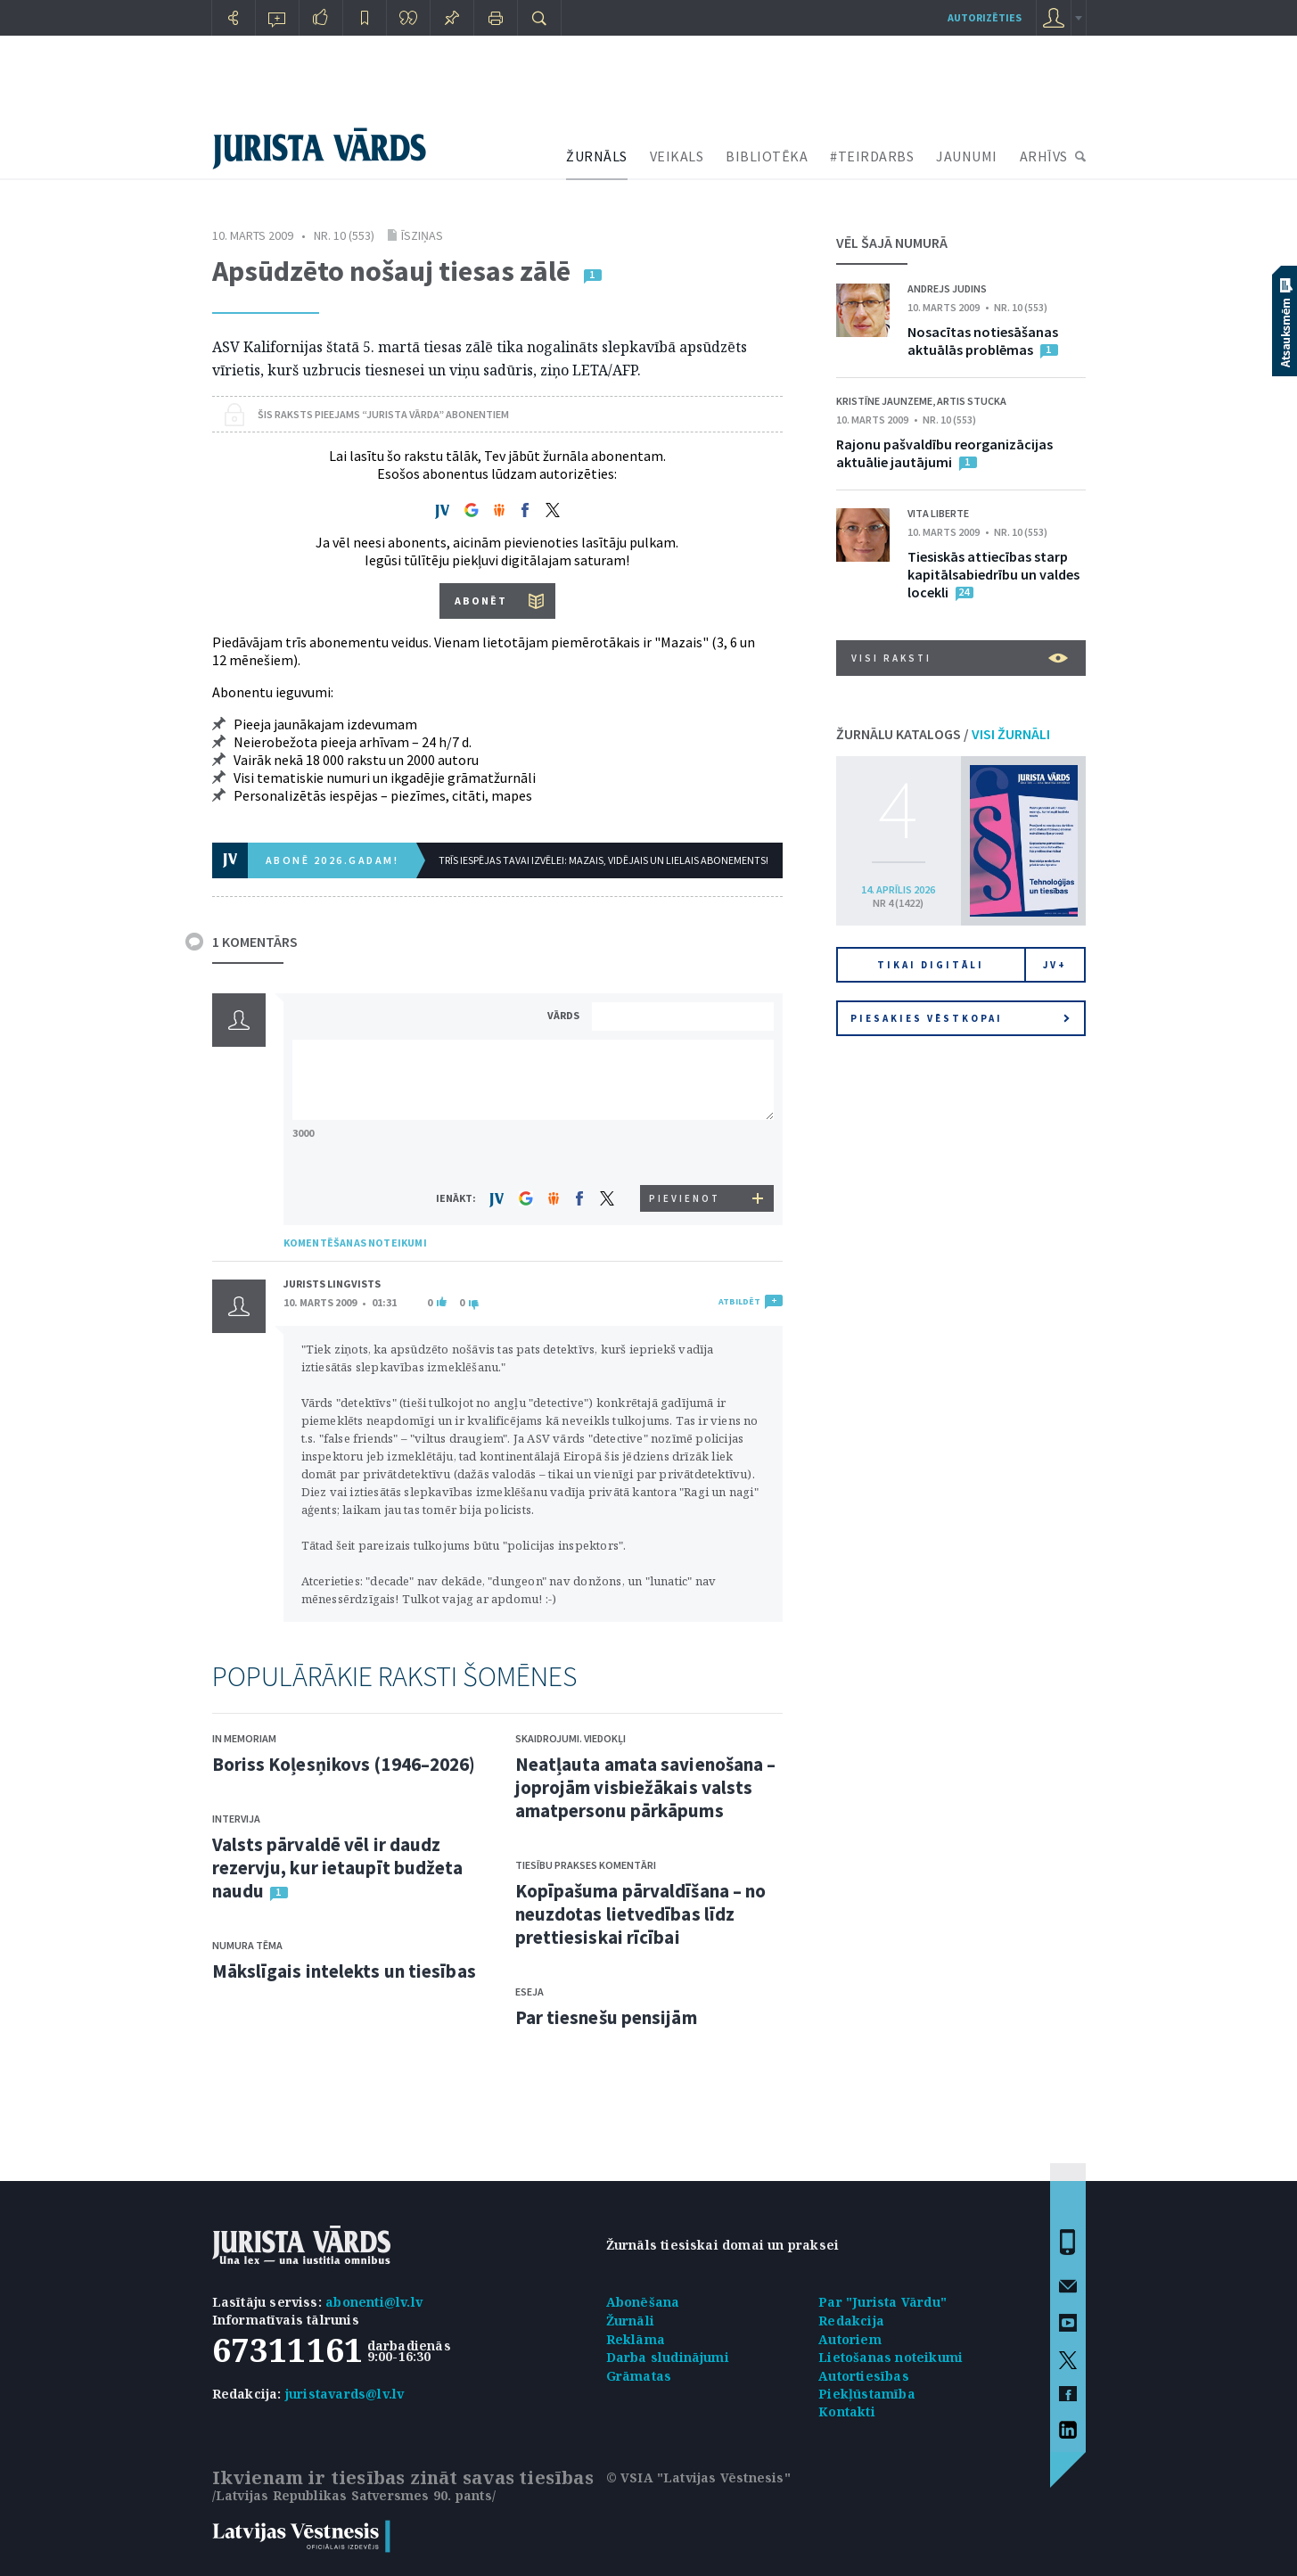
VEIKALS (677, 156)
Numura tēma (247, 1945)
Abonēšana (643, 2301)
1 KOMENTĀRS (255, 942)
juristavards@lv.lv (345, 2393)
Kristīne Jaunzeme (884, 400)
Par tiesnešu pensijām (606, 2017)
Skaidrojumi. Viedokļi (570, 1738)
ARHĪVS (1044, 156)
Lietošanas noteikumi (890, 2357)
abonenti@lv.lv (374, 2301)
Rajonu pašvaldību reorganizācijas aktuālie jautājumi (944, 453)
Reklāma (635, 2339)
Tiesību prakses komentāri (585, 1865)
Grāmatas (639, 2375)
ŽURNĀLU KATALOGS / (943, 734)
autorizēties (985, 17)
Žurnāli (630, 2320)
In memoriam (244, 1738)
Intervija (236, 1818)
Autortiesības (863, 2375)
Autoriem (850, 2339)
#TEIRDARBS (872, 156)
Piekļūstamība (866, 2393)
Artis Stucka (971, 400)
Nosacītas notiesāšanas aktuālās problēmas (982, 340)
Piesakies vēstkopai (960, 1018)
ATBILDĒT (739, 1301)
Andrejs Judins (947, 288)
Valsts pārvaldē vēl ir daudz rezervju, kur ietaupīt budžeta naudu (338, 1867)
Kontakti (846, 2411)
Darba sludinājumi (667, 2357)
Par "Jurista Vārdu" (882, 2301)
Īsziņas (422, 235)
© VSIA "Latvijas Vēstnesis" (698, 2477)
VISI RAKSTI (959, 658)
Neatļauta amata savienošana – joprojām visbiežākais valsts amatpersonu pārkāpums (645, 1787)
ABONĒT (481, 600)
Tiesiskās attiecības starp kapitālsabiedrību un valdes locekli (993, 574)
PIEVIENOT (684, 1198)
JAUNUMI (966, 156)
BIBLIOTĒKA (767, 156)
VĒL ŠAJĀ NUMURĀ (892, 242)
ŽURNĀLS (597, 156)
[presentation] (685, 1151)
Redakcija (851, 2320)
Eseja (529, 1991)
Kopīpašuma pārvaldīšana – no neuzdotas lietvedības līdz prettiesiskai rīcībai (641, 1914)
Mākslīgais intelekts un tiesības (344, 1971)
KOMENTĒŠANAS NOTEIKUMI (355, 1242)
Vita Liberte (938, 513)
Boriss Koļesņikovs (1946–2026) (344, 1764)
